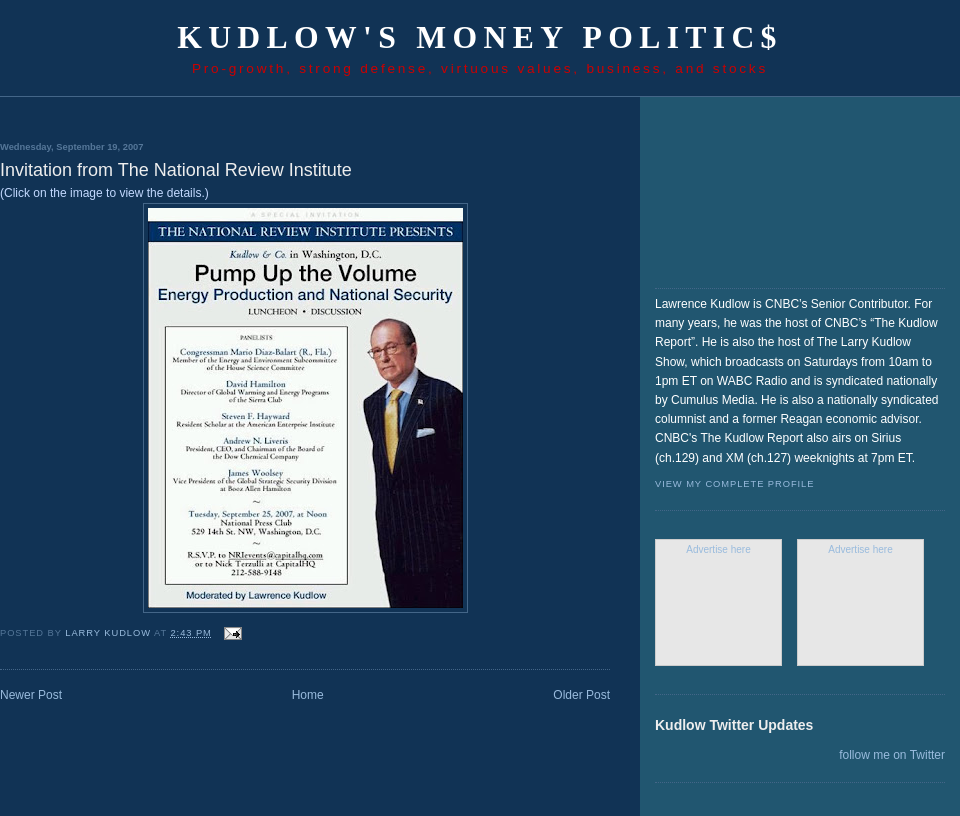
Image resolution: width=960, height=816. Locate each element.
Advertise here (718, 549)
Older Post (581, 695)
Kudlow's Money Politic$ (480, 37)
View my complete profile (734, 484)
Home (308, 695)
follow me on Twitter (892, 755)
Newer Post (31, 695)
